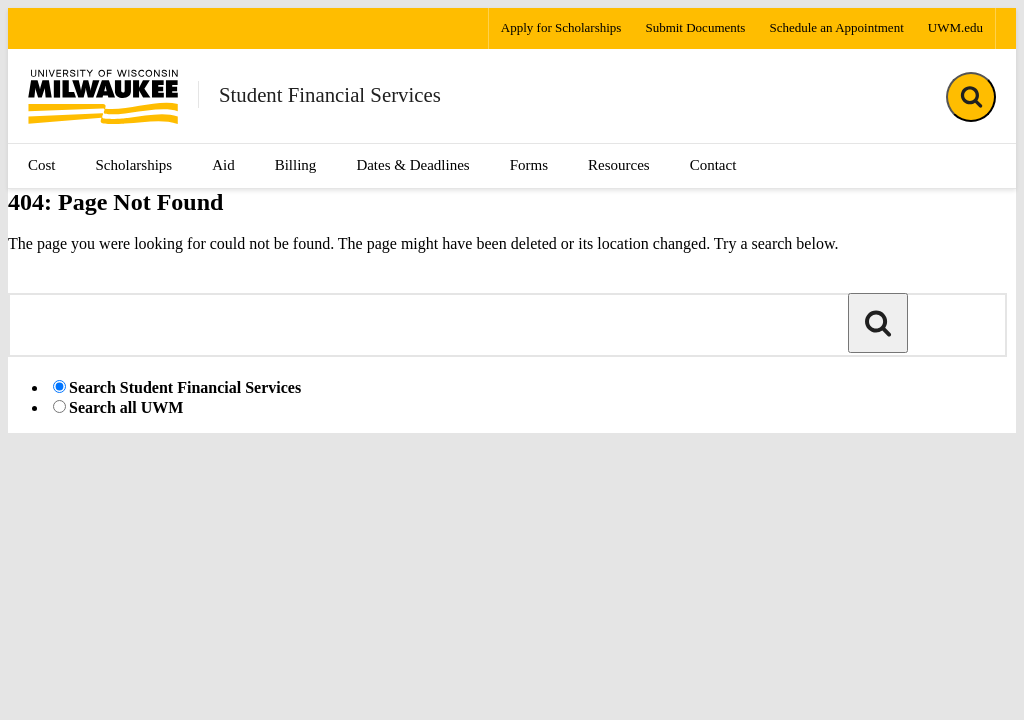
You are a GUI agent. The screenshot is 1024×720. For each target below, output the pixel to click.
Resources (619, 165)
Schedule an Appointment (836, 27)
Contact (713, 165)
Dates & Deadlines (412, 165)
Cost (42, 165)
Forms (529, 165)
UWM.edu (955, 27)
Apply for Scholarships (561, 27)
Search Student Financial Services (185, 387)
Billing (296, 165)
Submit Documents (695, 27)
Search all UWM (126, 407)
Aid (223, 165)
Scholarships (134, 165)
